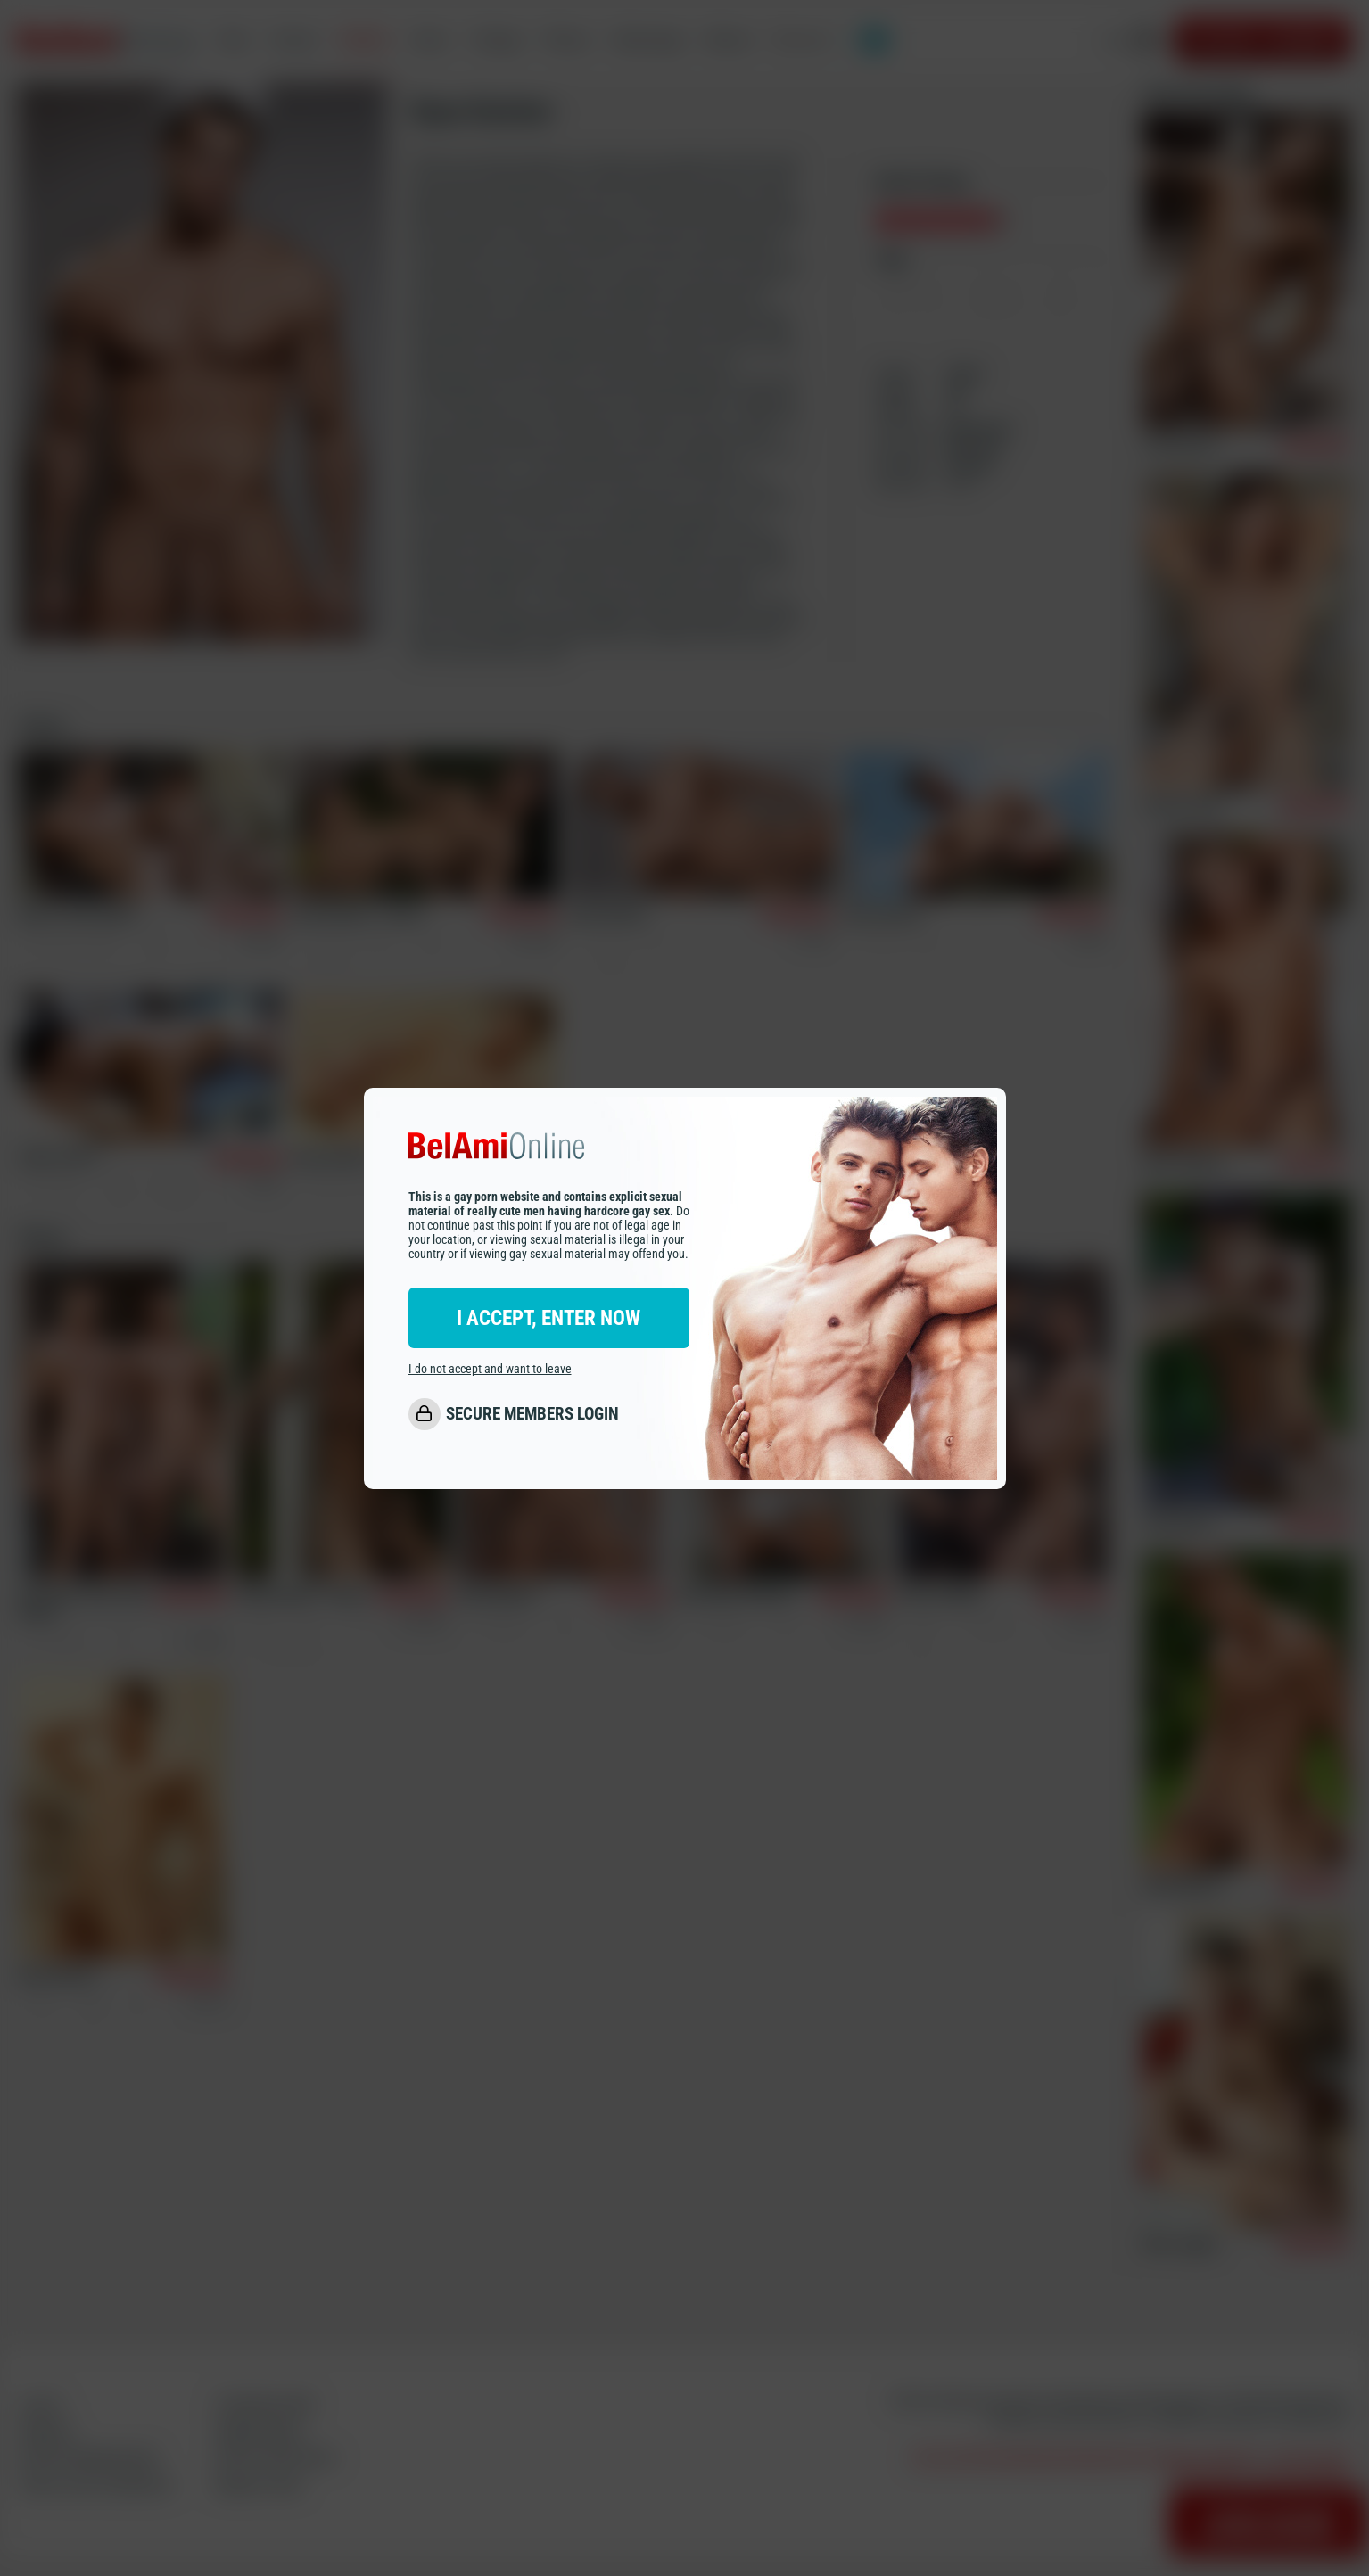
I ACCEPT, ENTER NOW (548, 1317)
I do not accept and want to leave (490, 1369)
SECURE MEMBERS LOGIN (532, 1413)
